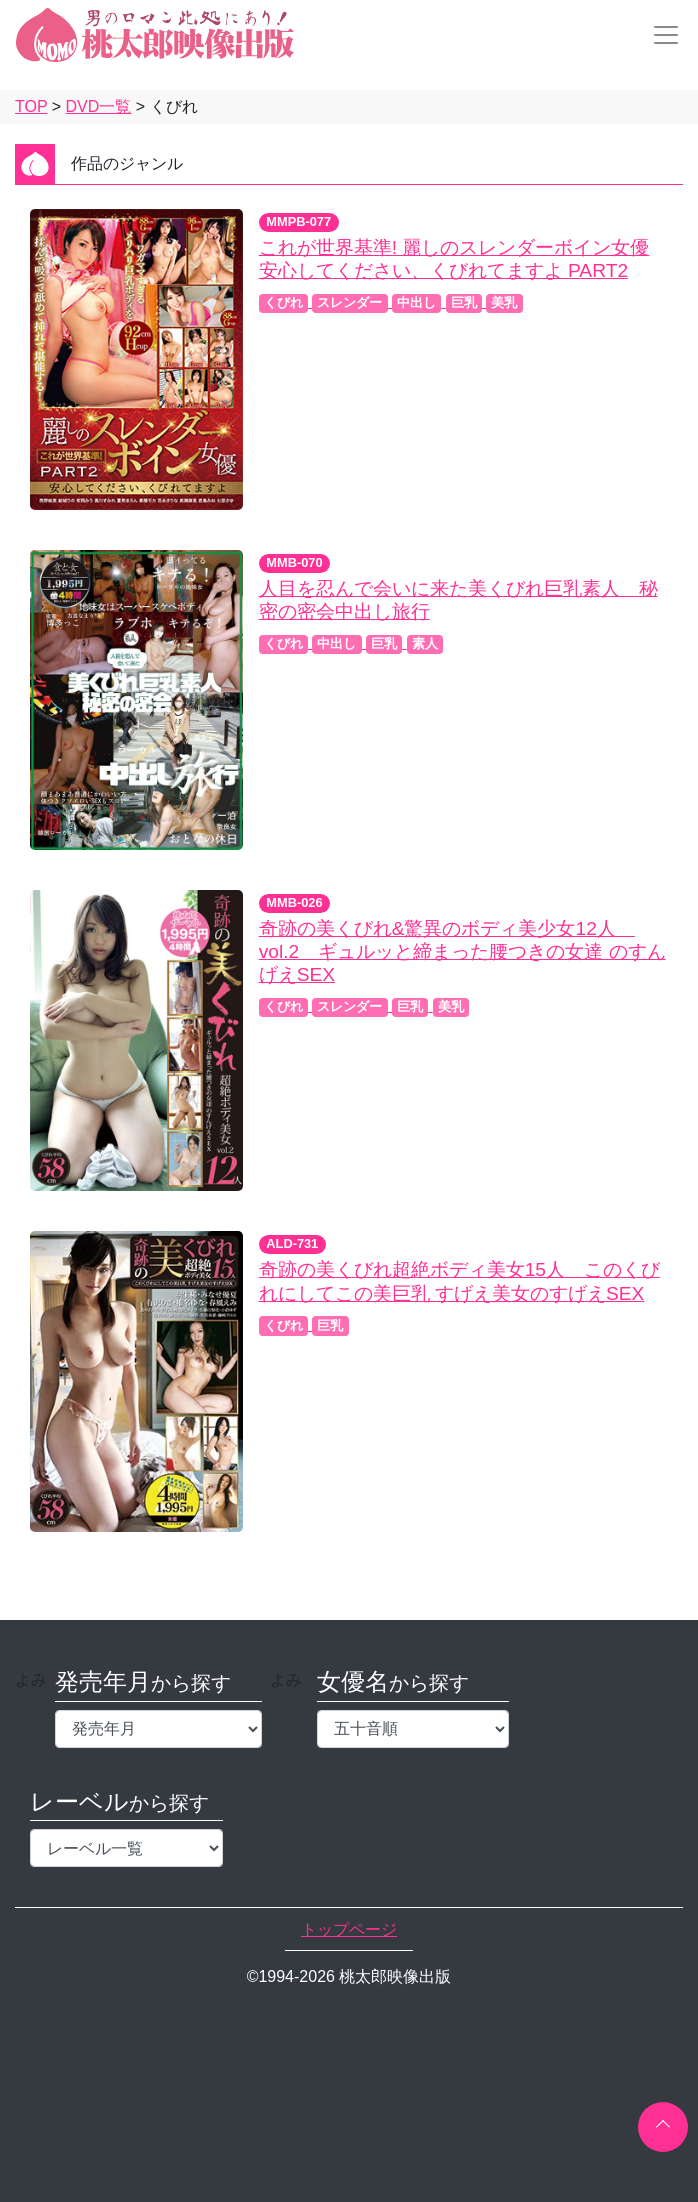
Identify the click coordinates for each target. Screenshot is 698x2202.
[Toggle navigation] (660, 35)
